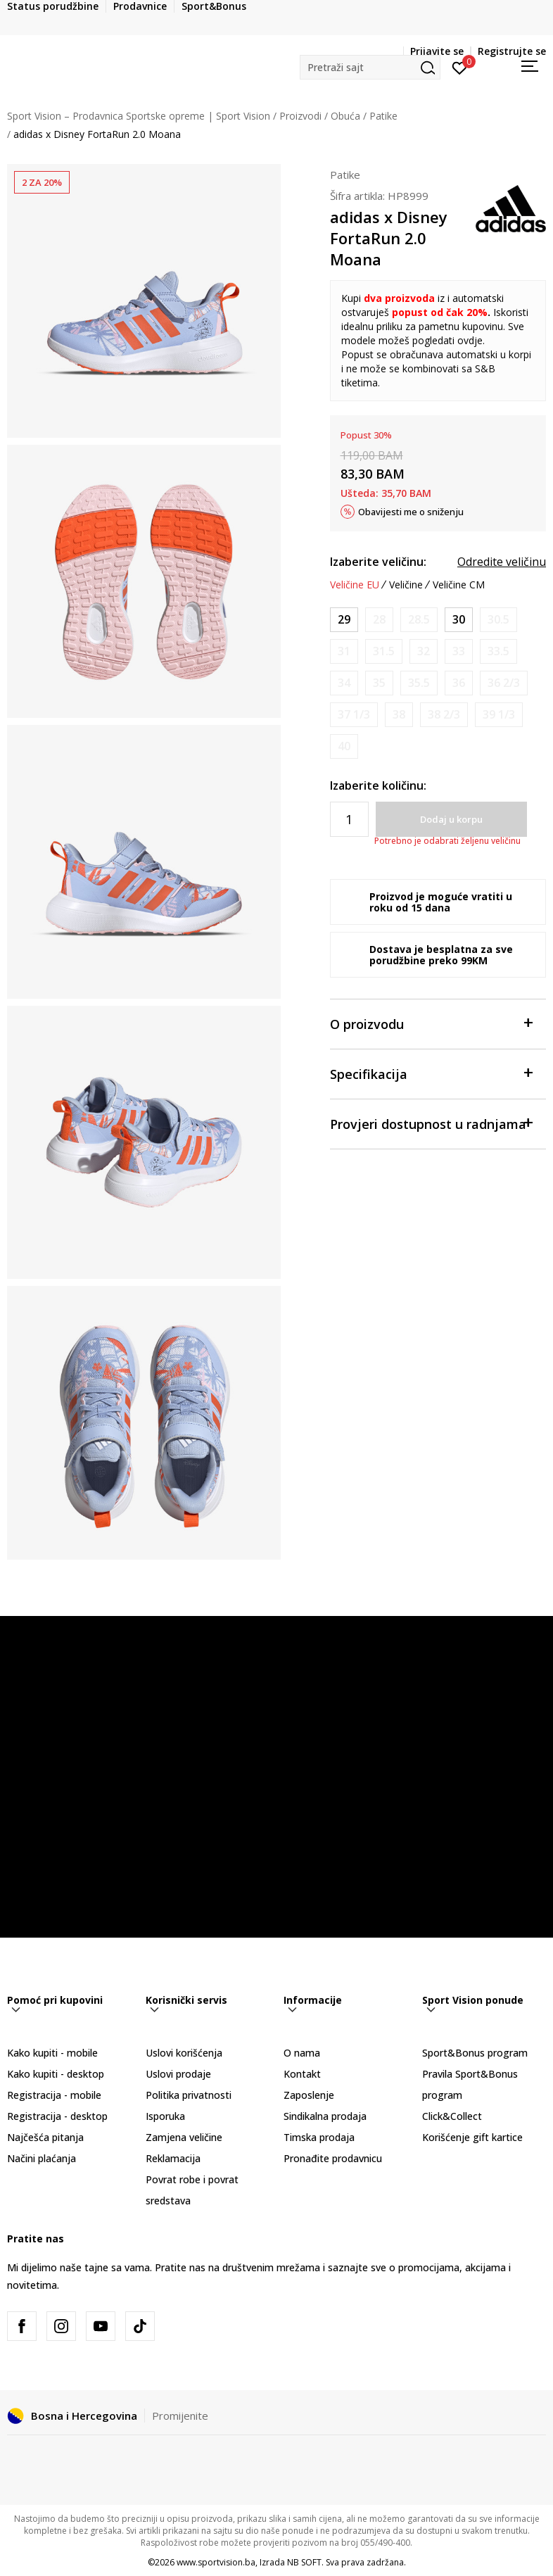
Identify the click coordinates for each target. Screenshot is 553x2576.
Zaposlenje (309, 2095)
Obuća (345, 115)
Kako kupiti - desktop (55, 2074)
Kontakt (302, 2074)
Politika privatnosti (188, 2095)
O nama (302, 2052)
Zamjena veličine (184, 2137)
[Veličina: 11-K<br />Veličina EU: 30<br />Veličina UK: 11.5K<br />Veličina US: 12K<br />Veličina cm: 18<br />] (459, 619)
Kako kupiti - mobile (52, 2052)
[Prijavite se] (460, 66)
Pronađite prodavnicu (333, 2158)
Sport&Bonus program (475, 2052)
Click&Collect (452, 2116)
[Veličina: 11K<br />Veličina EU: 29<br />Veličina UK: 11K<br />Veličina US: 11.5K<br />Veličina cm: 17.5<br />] (344, 619)
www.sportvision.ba (216, 2562)
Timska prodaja (319, 2137)
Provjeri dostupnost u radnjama (431, 1122)
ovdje (470, 340)
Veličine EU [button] (354, 585)
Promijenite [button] (180, 2415)
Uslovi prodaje (178, 2074)
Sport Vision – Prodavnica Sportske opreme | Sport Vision (138, 115)
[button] (370, 67)
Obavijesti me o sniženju (411, 511)
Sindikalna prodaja (325, 2116)
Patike (383, 115)
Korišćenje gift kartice (472, 2137)
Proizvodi (300, 115)
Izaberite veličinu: (378, 561)
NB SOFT (304, 2562)
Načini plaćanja (41, 2158)
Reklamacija (173, 2158)
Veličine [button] (406, 585)
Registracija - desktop (57, 2116)
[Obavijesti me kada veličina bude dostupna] (379, 619)
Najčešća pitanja (45, 2137)
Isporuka (165, 2116)
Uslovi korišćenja (184, 2052)
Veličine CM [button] (459, 585)
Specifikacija (431, 1072)
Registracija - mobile (54, 2095)
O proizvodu (431, 1023)
